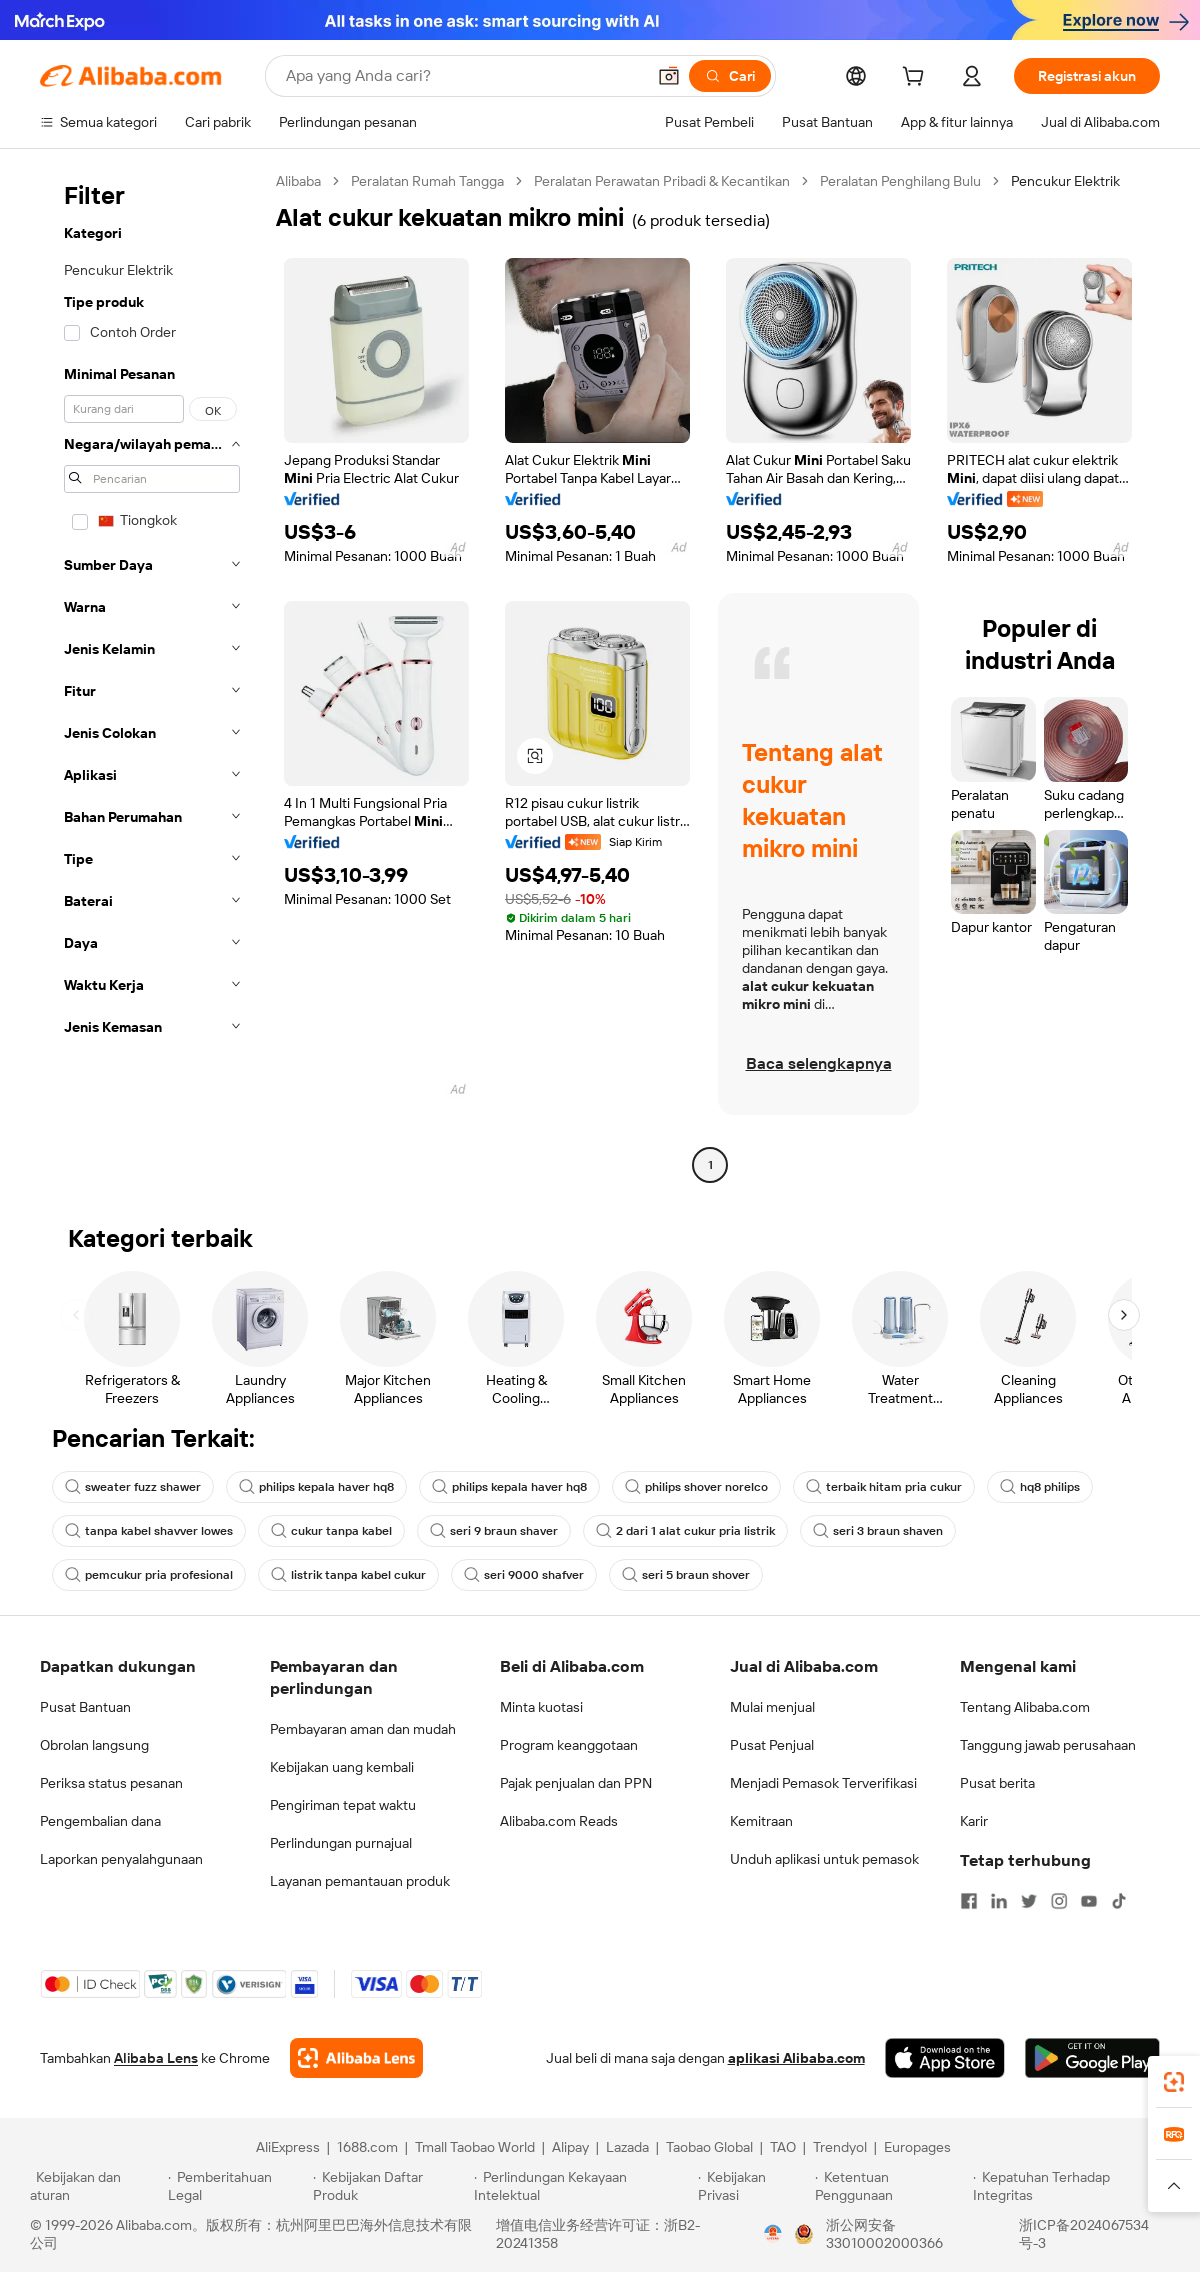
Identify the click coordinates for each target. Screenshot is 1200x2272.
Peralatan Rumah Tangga (427, 181)
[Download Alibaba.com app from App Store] (945, 2058)
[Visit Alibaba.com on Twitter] (1029, 1901)
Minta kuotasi (541, 1707)
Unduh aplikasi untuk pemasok (824, 1859)
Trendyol (840, 2147)
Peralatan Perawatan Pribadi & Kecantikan (662, 181)
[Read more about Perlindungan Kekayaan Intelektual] (583, 2186)
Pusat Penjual (772, 1745)
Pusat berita (997, 1783)
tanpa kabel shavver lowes (149, 1531)
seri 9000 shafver (524, 1575)
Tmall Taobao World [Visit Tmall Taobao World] (475, 2147)
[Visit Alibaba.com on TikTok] (1119, 1901)
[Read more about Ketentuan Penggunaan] (891, 2186)
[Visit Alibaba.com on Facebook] (969, 1901)
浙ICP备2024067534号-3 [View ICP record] (1084, 2234)
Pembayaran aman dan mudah (363, 1729)
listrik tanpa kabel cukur (348, 1575)
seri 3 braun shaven (878, 1531)
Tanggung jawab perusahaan (1048, 1745)
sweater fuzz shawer (133, 1487)
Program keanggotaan (569, 1745)
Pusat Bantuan (85, 1707)
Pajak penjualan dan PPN (576, 1783)
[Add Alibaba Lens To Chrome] (356, 2058)
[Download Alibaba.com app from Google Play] (1092, 2058)
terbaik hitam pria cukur (884, 1487)
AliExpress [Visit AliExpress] (288, 2147)
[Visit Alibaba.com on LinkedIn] (999, 1901)
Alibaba (298, 181)
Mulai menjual (772, 1707)
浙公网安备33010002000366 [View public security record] (884, 2234)
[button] (669, 76)
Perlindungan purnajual (341, 1843)
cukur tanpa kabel (331, 1531)
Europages (917, 2147)
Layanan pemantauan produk (360, 1881)
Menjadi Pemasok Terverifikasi (823, 1783)
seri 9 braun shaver (494, 1531)
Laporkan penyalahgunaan (121, 1859)
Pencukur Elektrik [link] (1065, 181)
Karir (974, 1821)
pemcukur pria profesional (149, 1575)
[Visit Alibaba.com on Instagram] (1059, 1901)
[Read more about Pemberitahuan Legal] (237, 2186)
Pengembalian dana (100, 1821)
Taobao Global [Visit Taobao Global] (709, 2147)
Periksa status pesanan (111, 1783)
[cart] (917, 79)
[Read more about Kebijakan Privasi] (753, 2186)
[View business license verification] (773, 2234)
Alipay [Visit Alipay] (570, 2147)
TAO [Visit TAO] (783, 2147)
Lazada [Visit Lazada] (627, 2147)
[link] (1174, 2082)
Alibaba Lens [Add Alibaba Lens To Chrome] (156, 2058)
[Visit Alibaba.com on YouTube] (1089, 1901)
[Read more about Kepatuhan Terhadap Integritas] (1071, 2186)
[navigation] (152, 675)
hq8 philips (1040, 1487)
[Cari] (730, 76)
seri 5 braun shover (686, 1575)
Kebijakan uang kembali (342, 1767)
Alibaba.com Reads (559, 1821)
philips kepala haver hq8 (316, 1487)
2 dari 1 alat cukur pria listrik (685, 1531)
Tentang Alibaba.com (1025, 1707)
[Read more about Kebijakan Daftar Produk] (390, 2186)
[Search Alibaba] (463, 76)
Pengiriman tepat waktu (343, 1805)
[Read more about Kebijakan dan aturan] (96, 2186)
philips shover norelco (696, 1487)
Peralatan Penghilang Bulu (900, 181)
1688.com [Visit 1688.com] (367, 2147)
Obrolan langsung (94, 1745)
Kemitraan (761, 1821)
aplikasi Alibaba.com (796, 2058)
